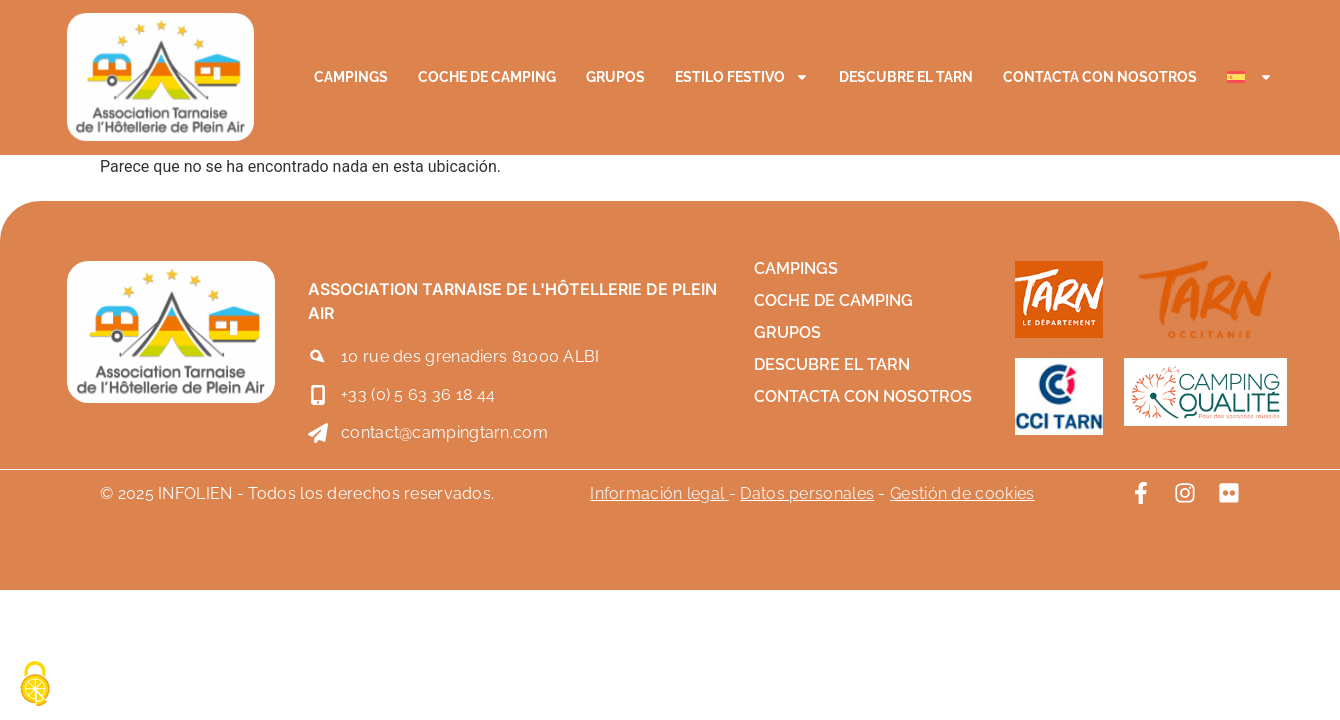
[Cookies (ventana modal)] (35, 685)
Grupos (615, 77)
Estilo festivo (742, 77)
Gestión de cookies (962, 493)
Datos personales (807, 493)
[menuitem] (1250, 77)
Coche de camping (487, 77)
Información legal (657, 493)
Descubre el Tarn (906, 77)
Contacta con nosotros (1100, 77)
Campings (351, 77)
